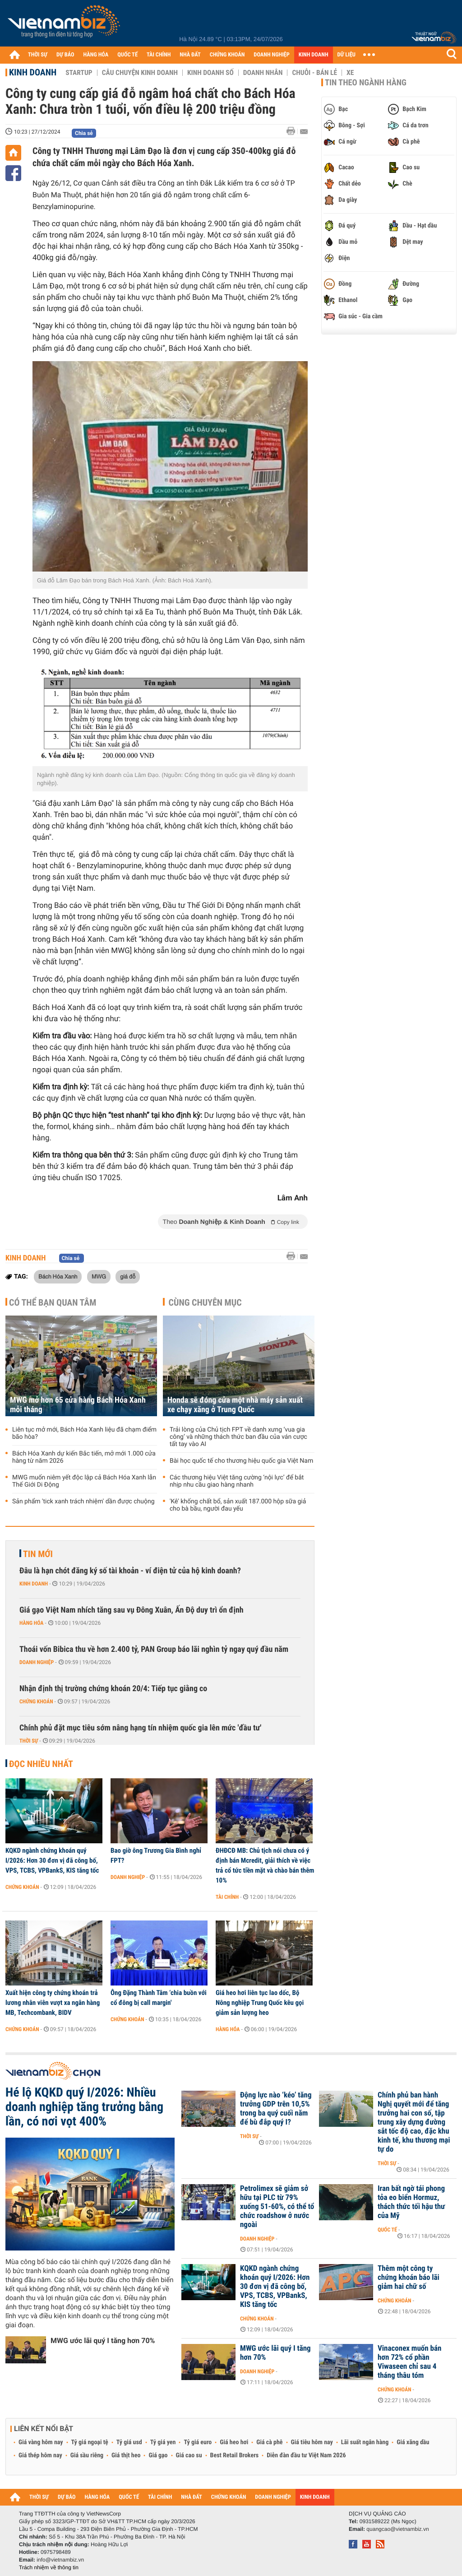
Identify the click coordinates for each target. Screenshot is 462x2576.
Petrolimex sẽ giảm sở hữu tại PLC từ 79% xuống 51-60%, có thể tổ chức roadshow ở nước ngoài (277, 2206)
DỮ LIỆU (346, 54)
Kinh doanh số (210, 73)
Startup (78, 73)
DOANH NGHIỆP (271, 54)
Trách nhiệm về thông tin (49, 2567)
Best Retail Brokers (234, 2455)
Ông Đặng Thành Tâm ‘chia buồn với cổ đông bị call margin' (159, 1998)
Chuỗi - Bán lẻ (314, 73)
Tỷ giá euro (198, 2442)
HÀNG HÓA (96, 54)
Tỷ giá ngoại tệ (89, 2442)
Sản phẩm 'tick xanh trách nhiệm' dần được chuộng (83, 1501)
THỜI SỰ (37, 54)
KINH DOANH (313, 54)
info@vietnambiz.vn (60, 2560)
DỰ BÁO (65, 54)
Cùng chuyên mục (205, 1302)
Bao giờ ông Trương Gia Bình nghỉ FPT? (156, 1855)
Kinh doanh (32, 72)
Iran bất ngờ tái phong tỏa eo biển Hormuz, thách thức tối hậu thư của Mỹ (411, 2202)
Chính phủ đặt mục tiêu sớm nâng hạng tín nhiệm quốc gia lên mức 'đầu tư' (140, 1728)
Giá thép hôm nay (40, 2455)
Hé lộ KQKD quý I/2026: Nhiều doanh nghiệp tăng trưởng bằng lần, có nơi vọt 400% (84, 2107)
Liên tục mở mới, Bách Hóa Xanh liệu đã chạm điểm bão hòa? (84, 1433)
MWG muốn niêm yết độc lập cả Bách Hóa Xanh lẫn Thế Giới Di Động (84, 1481)
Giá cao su (189, 2455)
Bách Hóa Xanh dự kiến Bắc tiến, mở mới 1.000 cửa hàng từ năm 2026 (84, 1457)
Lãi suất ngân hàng (364, 2442)
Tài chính (227, 1897)
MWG (99, 1276)
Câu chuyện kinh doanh (140, 73)
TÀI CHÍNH (159, 54)
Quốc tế (387, 2230)
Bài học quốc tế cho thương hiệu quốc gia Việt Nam (241, 1461)
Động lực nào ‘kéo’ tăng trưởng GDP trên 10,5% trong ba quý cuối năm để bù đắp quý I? (276, 2109)
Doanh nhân (263, 73)
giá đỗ (127, 1276)
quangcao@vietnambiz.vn (397, 2529)
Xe (350, 73)
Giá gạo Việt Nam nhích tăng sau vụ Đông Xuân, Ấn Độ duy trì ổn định (131, 1610)
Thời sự (28, 1741)
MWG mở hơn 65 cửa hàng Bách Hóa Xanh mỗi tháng (78, 1404)
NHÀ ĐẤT (190, 54)
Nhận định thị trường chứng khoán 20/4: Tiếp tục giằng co (113, 1688)
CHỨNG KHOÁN (227, 54)
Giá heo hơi (234, 2442)
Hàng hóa (31, 1623)
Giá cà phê (269, 2442)
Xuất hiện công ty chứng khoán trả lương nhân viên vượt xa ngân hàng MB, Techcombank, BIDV (52, 2003)
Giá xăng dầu (413, 2442)
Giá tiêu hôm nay (312, 2442)
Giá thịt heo (125, 2455)
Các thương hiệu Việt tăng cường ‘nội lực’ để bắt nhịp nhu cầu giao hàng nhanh (237, 1481)
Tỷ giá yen (163, 2442)
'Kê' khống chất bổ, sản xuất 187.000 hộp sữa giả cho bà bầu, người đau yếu (238, 1505)
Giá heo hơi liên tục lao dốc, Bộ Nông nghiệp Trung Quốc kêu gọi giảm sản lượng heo (260, 2003)
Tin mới (38, 1553)
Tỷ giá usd (129, 2442)
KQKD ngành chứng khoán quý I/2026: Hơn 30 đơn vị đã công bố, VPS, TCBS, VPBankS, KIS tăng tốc (52, 1860)
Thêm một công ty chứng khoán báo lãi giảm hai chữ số (408, 2277)
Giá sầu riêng (86, 2455)
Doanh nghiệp (36, 1662)
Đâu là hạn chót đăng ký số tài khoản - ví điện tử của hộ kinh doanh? (130, 1571)
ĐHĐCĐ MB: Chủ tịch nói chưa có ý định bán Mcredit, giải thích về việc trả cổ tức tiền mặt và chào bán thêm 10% (265, 1865)
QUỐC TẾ (127, 54)
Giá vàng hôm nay (40, 2442)
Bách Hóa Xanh (57, 1276)
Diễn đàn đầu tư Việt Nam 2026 (306, 2455)
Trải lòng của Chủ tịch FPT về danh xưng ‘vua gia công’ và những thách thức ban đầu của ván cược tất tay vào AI (238, 1437)
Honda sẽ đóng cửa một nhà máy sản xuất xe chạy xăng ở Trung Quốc (235, 1404)
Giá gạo (157, 2455)
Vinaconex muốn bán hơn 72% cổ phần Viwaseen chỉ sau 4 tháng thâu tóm (409, 2362)
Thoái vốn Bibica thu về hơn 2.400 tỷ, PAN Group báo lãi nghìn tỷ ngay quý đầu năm (153, 1649)
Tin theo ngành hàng (366, 83)
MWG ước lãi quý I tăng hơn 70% (103, 2340)
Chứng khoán (36, 1701)
